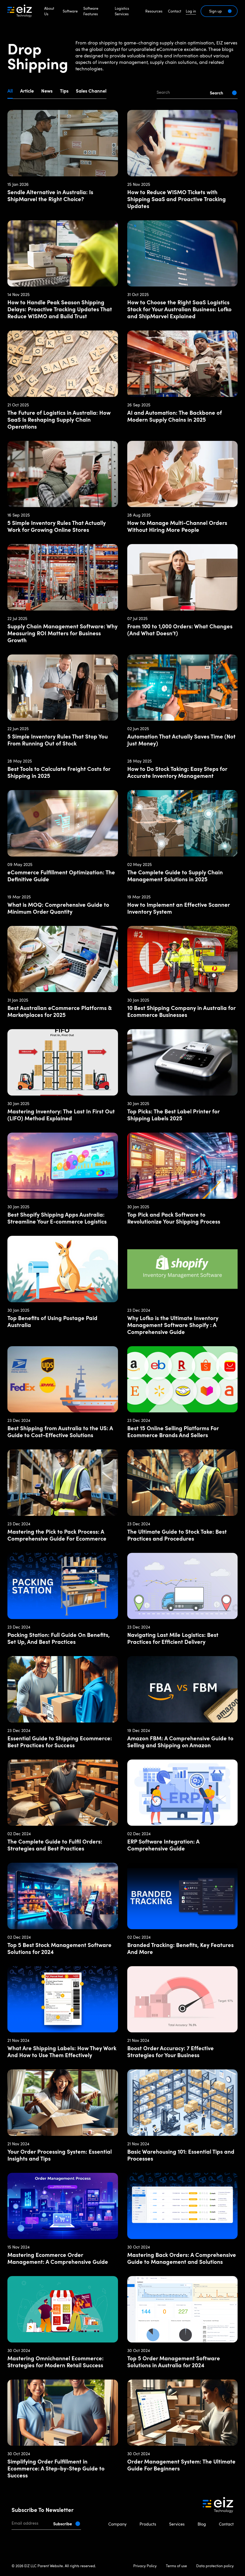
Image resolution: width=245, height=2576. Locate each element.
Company (117, 2524)
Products (148, 2524)
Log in (191, 11)
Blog (202, 2524)
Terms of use (176, 2565)
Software (70, 11)
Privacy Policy (145, 2565)
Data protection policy (215, 2565)
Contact (174, 11)
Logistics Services (122, 11)
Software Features (90, 11)
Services (177, 2524)
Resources (153, 11)
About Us (49, 11)
